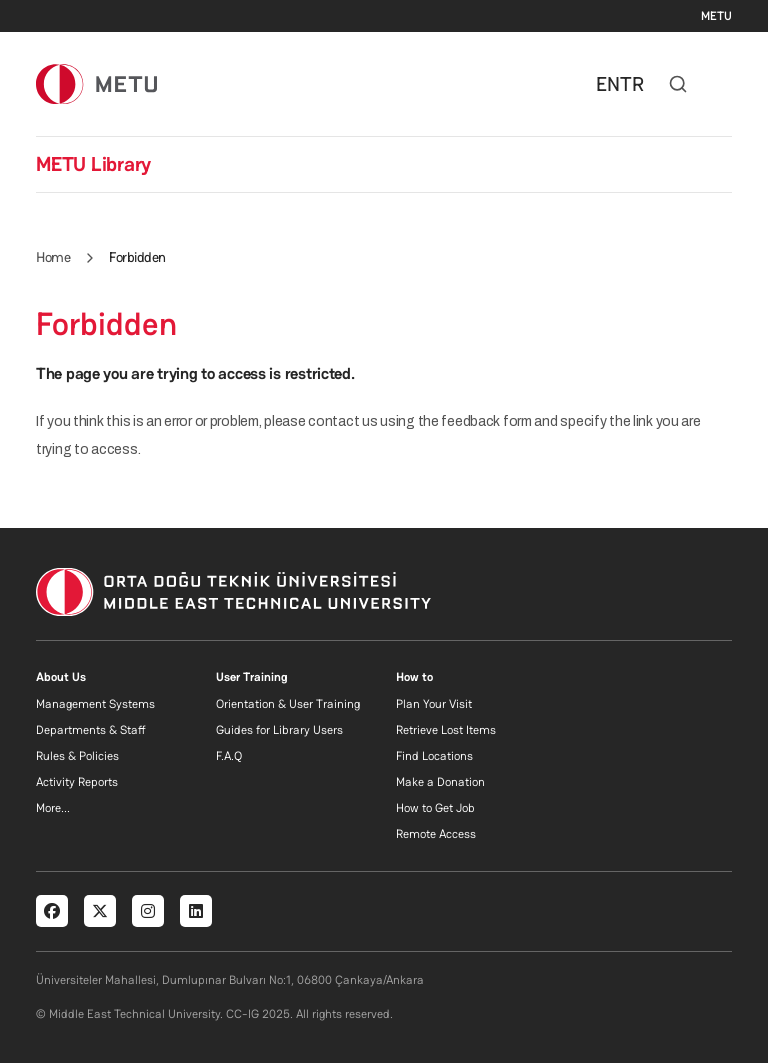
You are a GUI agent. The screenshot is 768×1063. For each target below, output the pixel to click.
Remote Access (436, 834)
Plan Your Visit (434, 704)
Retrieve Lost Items (446, 730)
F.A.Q (229, 756)
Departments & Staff (91, 730)
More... (53, 808)
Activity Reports (77, 782)
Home (53, 257)
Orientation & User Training (288, 704)
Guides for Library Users (279, 730)
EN (608, 84)
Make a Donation (440, 782)
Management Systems (95, 704)
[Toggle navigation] (722, 84)
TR (632, 84)
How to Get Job (435, 808)
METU (716, 16)
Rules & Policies (77, 756)
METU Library (93, 164)
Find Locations (434, 756)
